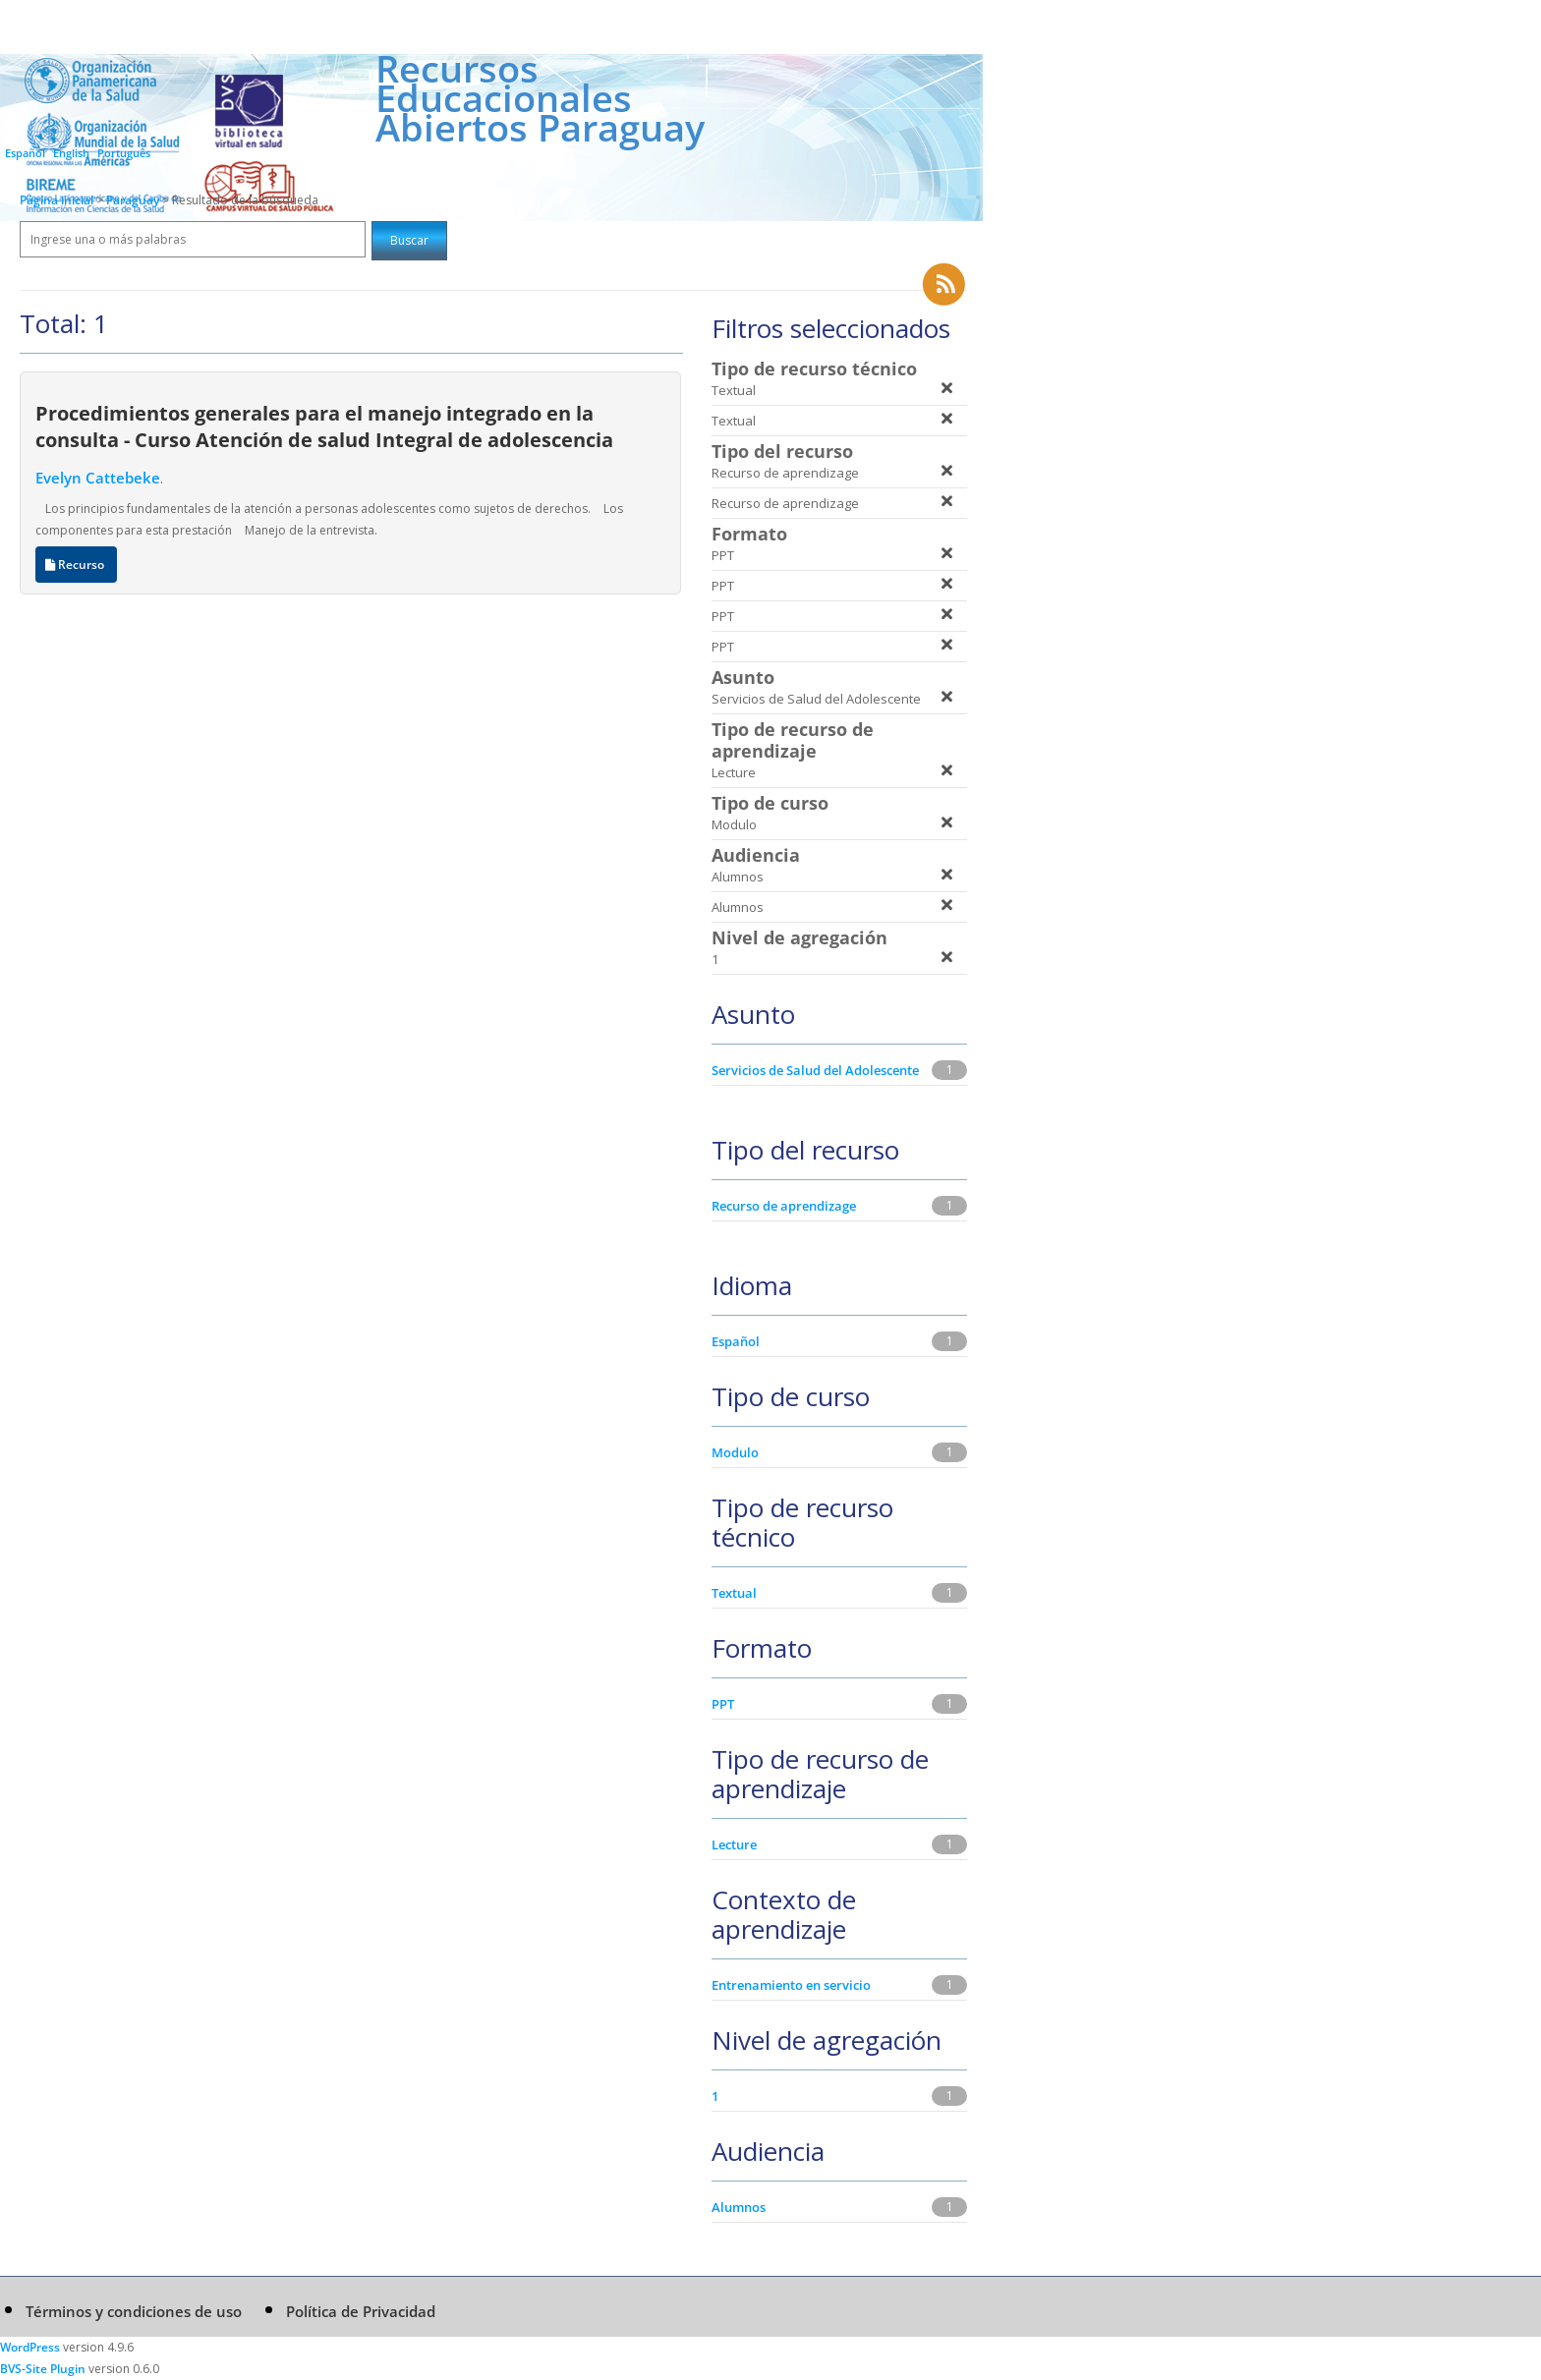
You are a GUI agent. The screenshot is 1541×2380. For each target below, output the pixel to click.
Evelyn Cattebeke (97, 477)
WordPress (30, 2347)
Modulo (735, 1452)
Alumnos (739, 2207)
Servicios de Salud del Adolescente (815, 1070)
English (71, 152)
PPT (723, 1704)
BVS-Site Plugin (43, 2368)
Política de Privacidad (360, 2311)
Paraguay (134, 200)
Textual (734, 1593)
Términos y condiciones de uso (134, 2311)
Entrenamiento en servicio (791, 1985)
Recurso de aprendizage (784, 1206)
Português (123, 152)
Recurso (76, 564)
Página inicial (56, 200)
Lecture (734, 1844)
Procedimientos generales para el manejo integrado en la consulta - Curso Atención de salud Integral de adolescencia (324, 426)
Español (25, 152)
